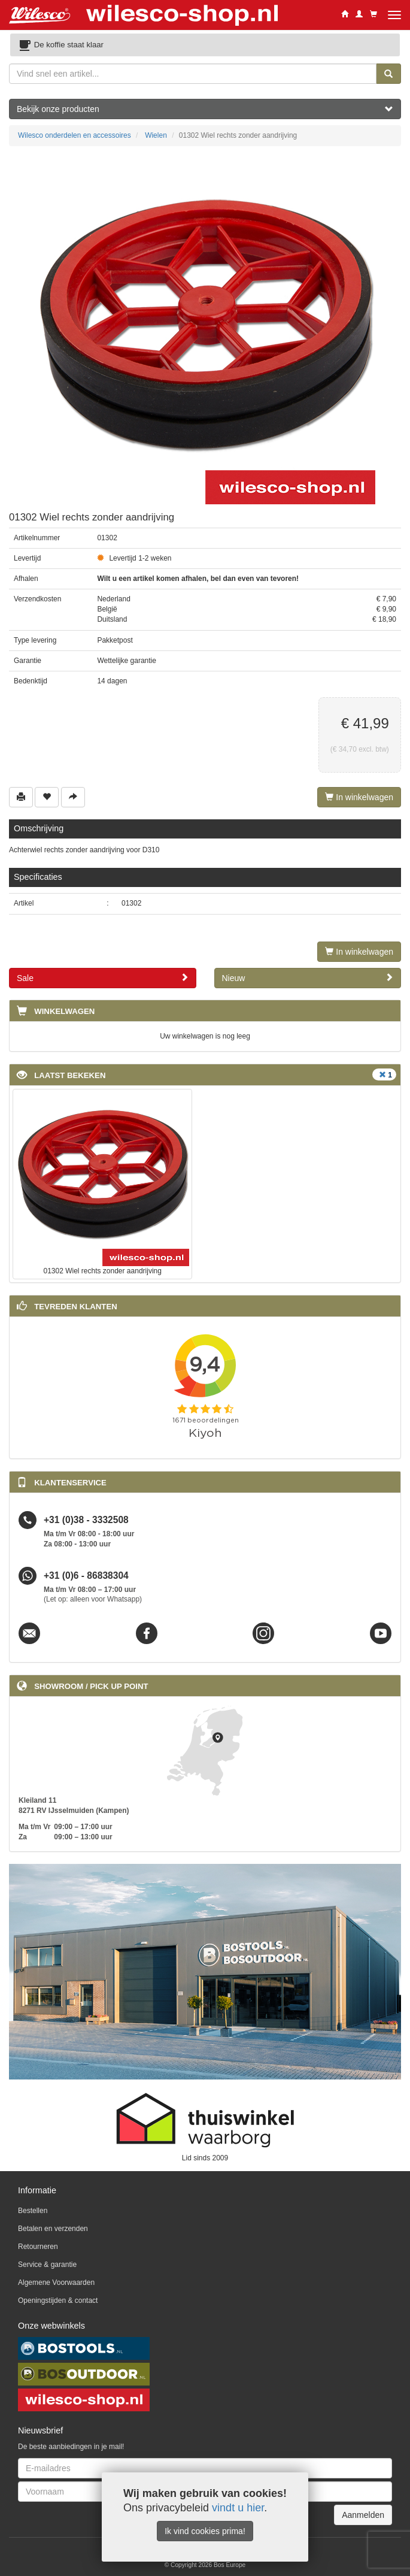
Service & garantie (47, 2264)
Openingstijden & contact (58, 2300)
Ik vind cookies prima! (205, 2531)
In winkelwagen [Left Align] (359, 797)
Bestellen (32, 2210)
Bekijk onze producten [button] (205, 109)
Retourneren (38, 2246)
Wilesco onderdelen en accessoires (74, 135)
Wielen (156, 135)
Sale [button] (103, 978)
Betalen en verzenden (53, 2228)
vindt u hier (238, 2508)
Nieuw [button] (308, 978)
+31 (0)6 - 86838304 (86, 1575)
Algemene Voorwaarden (56, 2282)
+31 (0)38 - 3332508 (86, 1519)
